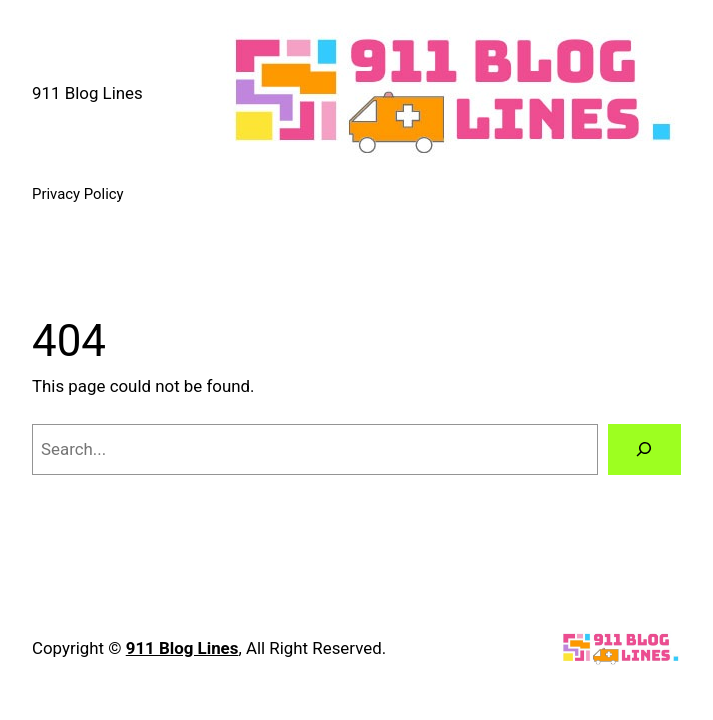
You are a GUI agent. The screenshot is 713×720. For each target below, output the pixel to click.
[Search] (644, 449)
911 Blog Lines (87, 93)
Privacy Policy (78, 194)
